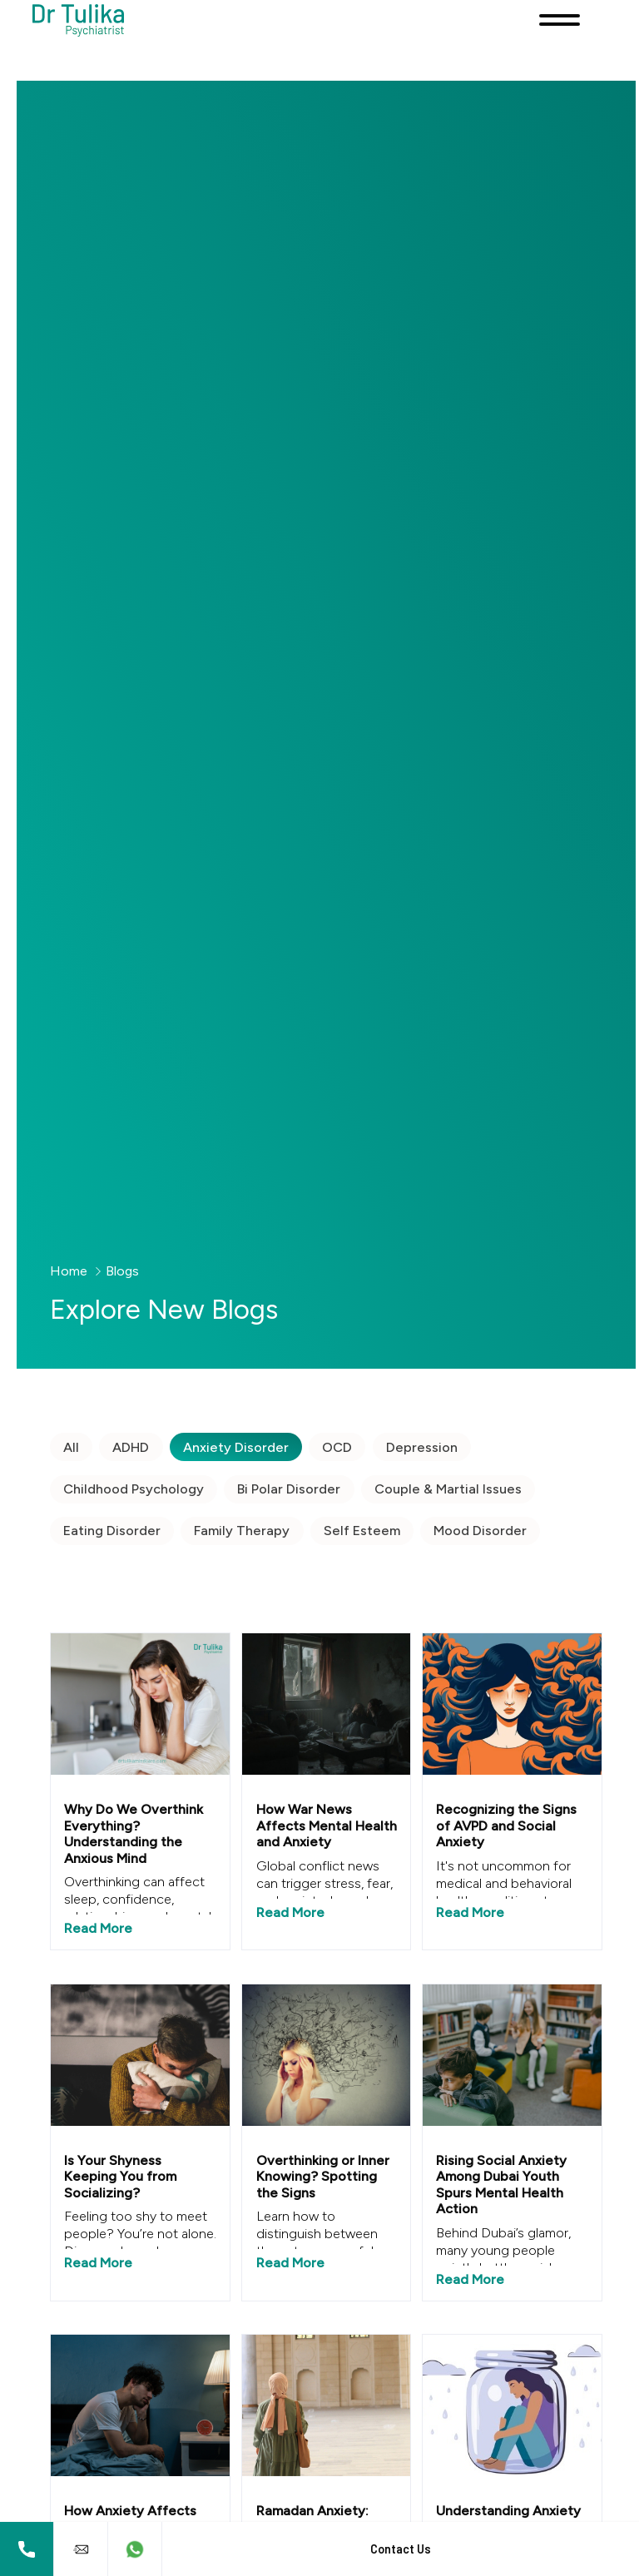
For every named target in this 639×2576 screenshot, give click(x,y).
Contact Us (400, 2549)
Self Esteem (358, 1530)
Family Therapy (238, 1530)
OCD (334, 1447)
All (68, 1447)
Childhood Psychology (130, 1489)
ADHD (127, 1447)
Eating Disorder (108, 1530)
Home (65, 1271)
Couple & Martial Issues (444, 1489)
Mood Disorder (476, 1530)
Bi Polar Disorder (285, 1489)
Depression (418, 1447)
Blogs (119, 1271)
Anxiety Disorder (232, 1447)
